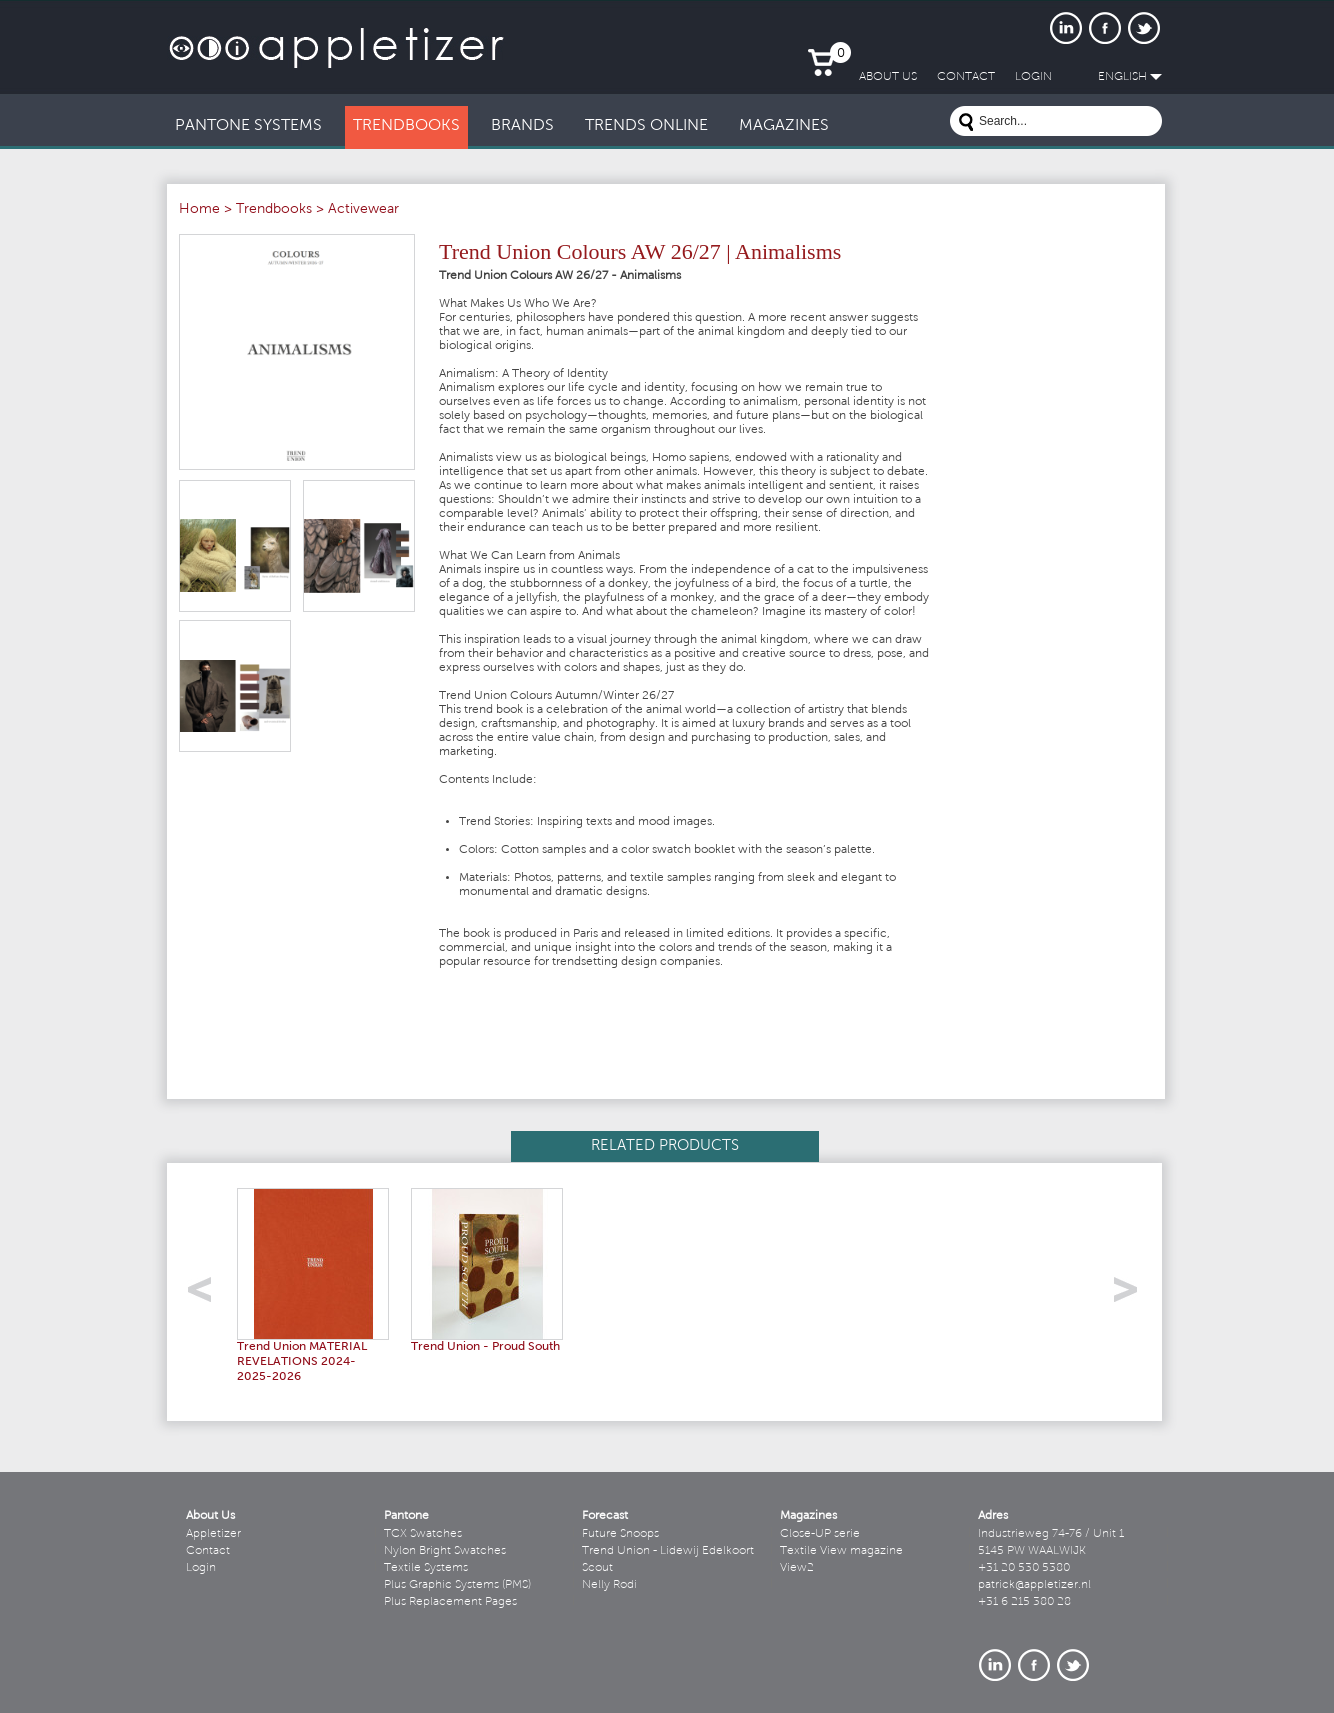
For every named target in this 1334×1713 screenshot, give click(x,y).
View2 (797, 1568)
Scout (597, 1568)
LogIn (1033, 77)
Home (199, 210)
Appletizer (213, 1534)
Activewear (363, 210)
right (1132, 1295)
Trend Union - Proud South (485, 1347)
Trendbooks (274, 210)
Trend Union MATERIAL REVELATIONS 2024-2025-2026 (302, 1362)
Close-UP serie (820, 1534)
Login (201, 1568)
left (206, 1295)
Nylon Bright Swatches (445, 1551)
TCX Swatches (423, 1534)
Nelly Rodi (609, 1585)
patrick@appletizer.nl (1034, 1585)
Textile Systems (426, 1568)
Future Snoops (620, 1534)
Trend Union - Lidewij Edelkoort (668, 1551)
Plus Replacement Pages (450, 1602)
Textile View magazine (841, 1551)
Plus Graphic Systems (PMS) (457, 1585)
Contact (208, 1551)
